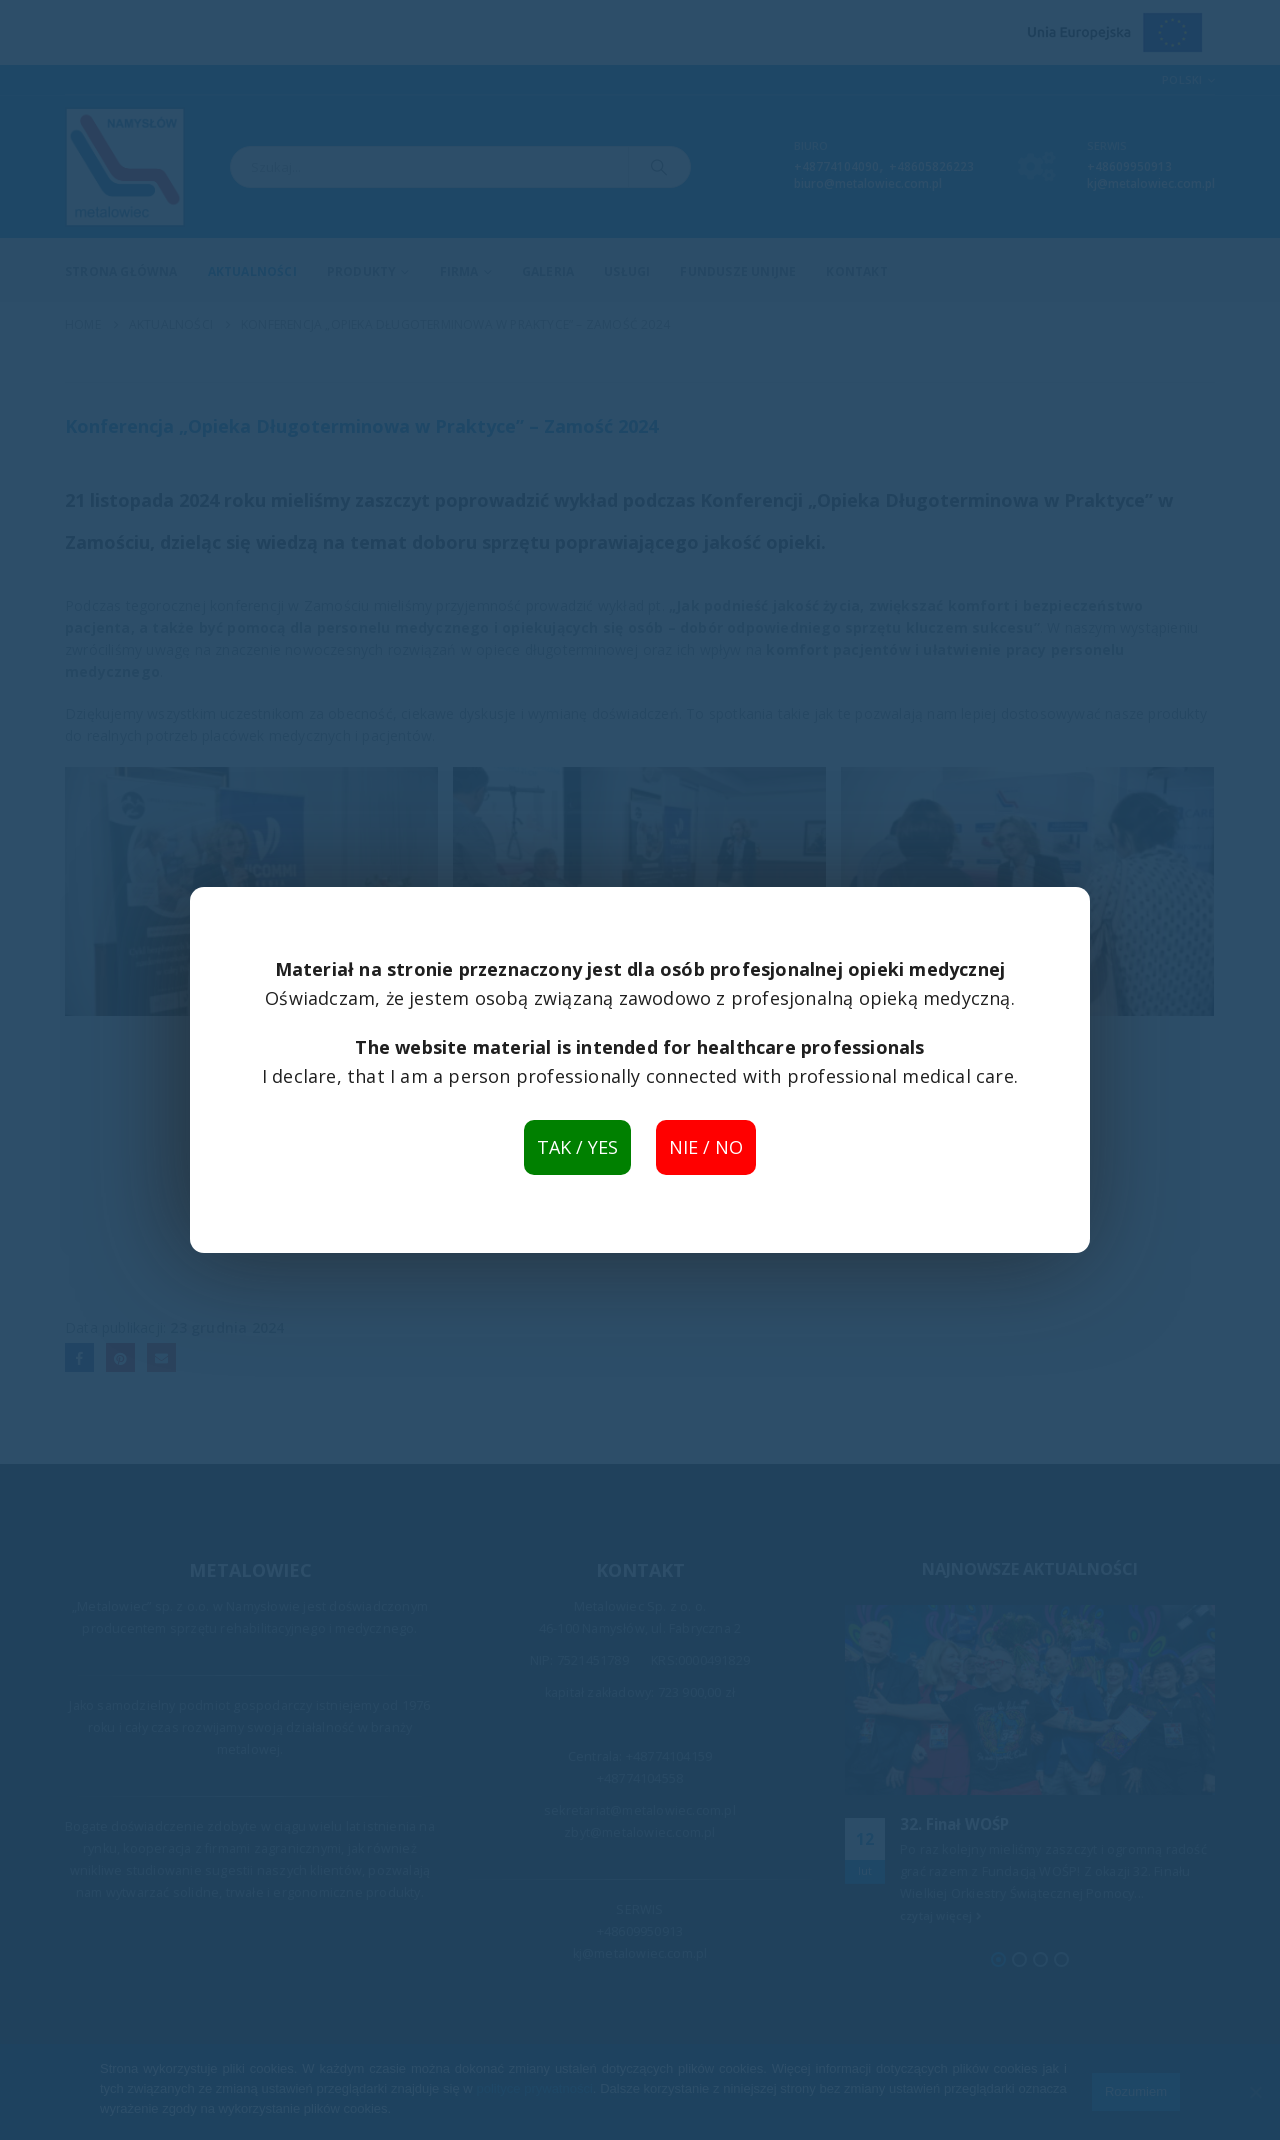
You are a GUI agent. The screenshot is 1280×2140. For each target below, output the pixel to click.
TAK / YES (577, 1147)
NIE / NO (706, 1147)
